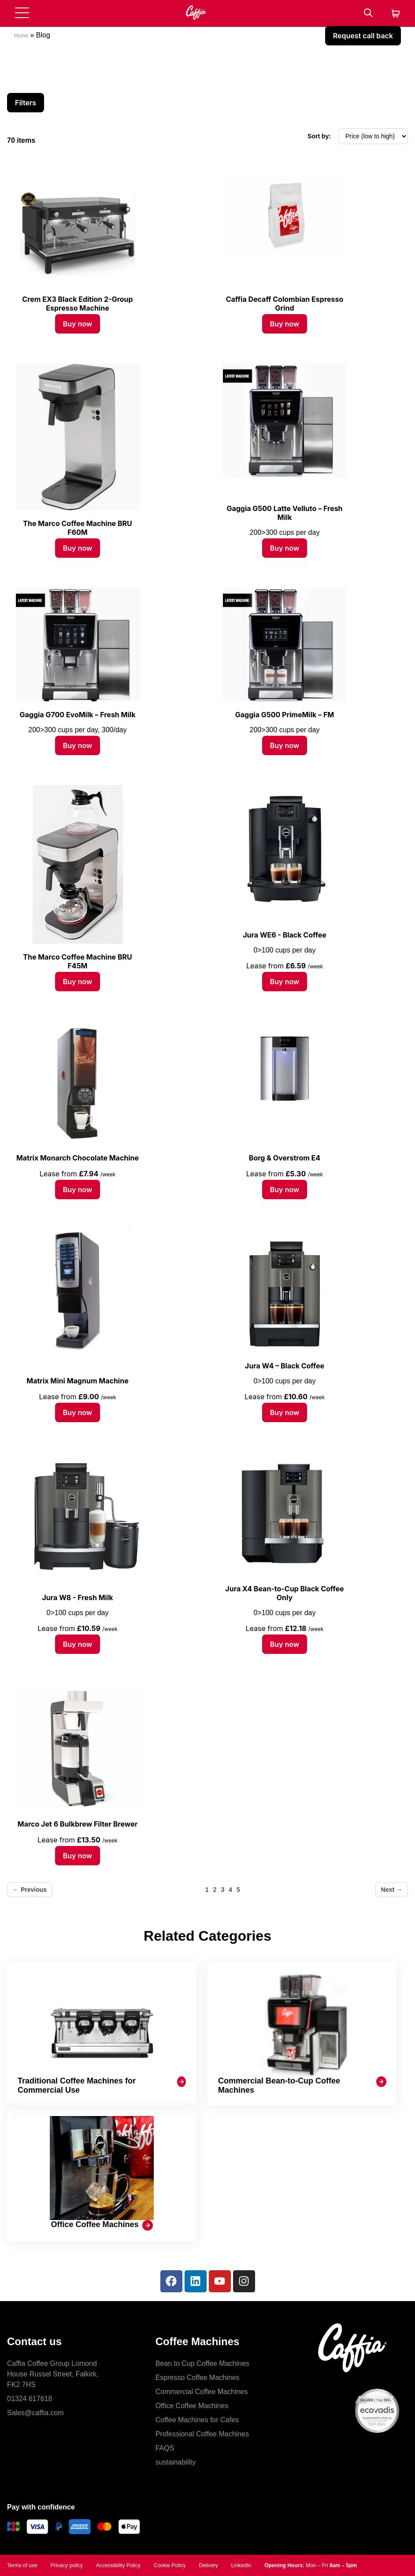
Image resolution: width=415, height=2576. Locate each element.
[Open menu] (22, 13)
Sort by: (319, 136)
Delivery (208, 2565)
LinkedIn (241, 2565)
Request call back (363, 35)
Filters (25, 102)
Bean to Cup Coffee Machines (202, 2363)
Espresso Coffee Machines (198, 2377)
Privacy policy (67, 2565)
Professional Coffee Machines (202, 2434)
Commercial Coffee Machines (202, 2391)
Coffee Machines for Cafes (197, 2420)
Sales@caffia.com (35, 2413)
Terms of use (22, 2565)
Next (391, 1889)
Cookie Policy (170, 2565)
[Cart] (395, 14)
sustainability (176, 2462)
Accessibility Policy (118, 2565)
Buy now (78, 323)
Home (21, 36)
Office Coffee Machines (192, 2405)
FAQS (165, 2448)
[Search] (368, 13)
